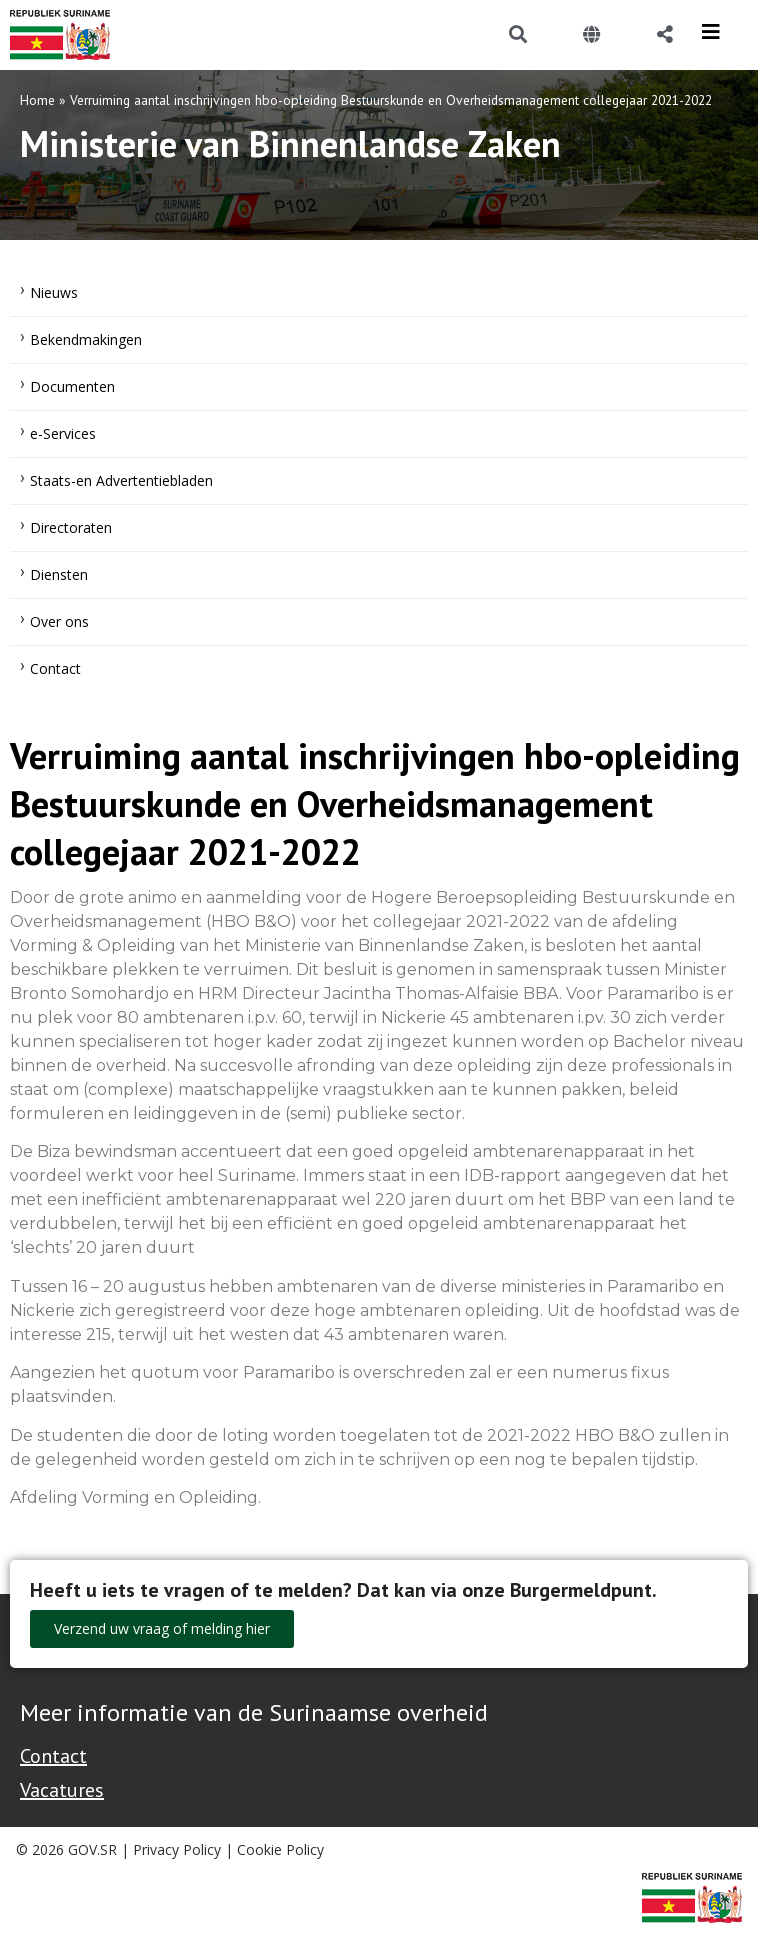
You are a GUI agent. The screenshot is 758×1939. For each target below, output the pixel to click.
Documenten (72, 386)
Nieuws (54, 292)
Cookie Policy (280, 1849)
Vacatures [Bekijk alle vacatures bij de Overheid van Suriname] (62, 1790)
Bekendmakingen (86, 339)
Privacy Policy (177, 1849)
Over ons (59, 621)
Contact (55, 668)
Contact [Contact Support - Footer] (53, 1756)
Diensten (59, 574)
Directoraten (71, 527)
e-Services (63, 433)
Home (37, 100)
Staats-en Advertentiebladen (121, 480)
